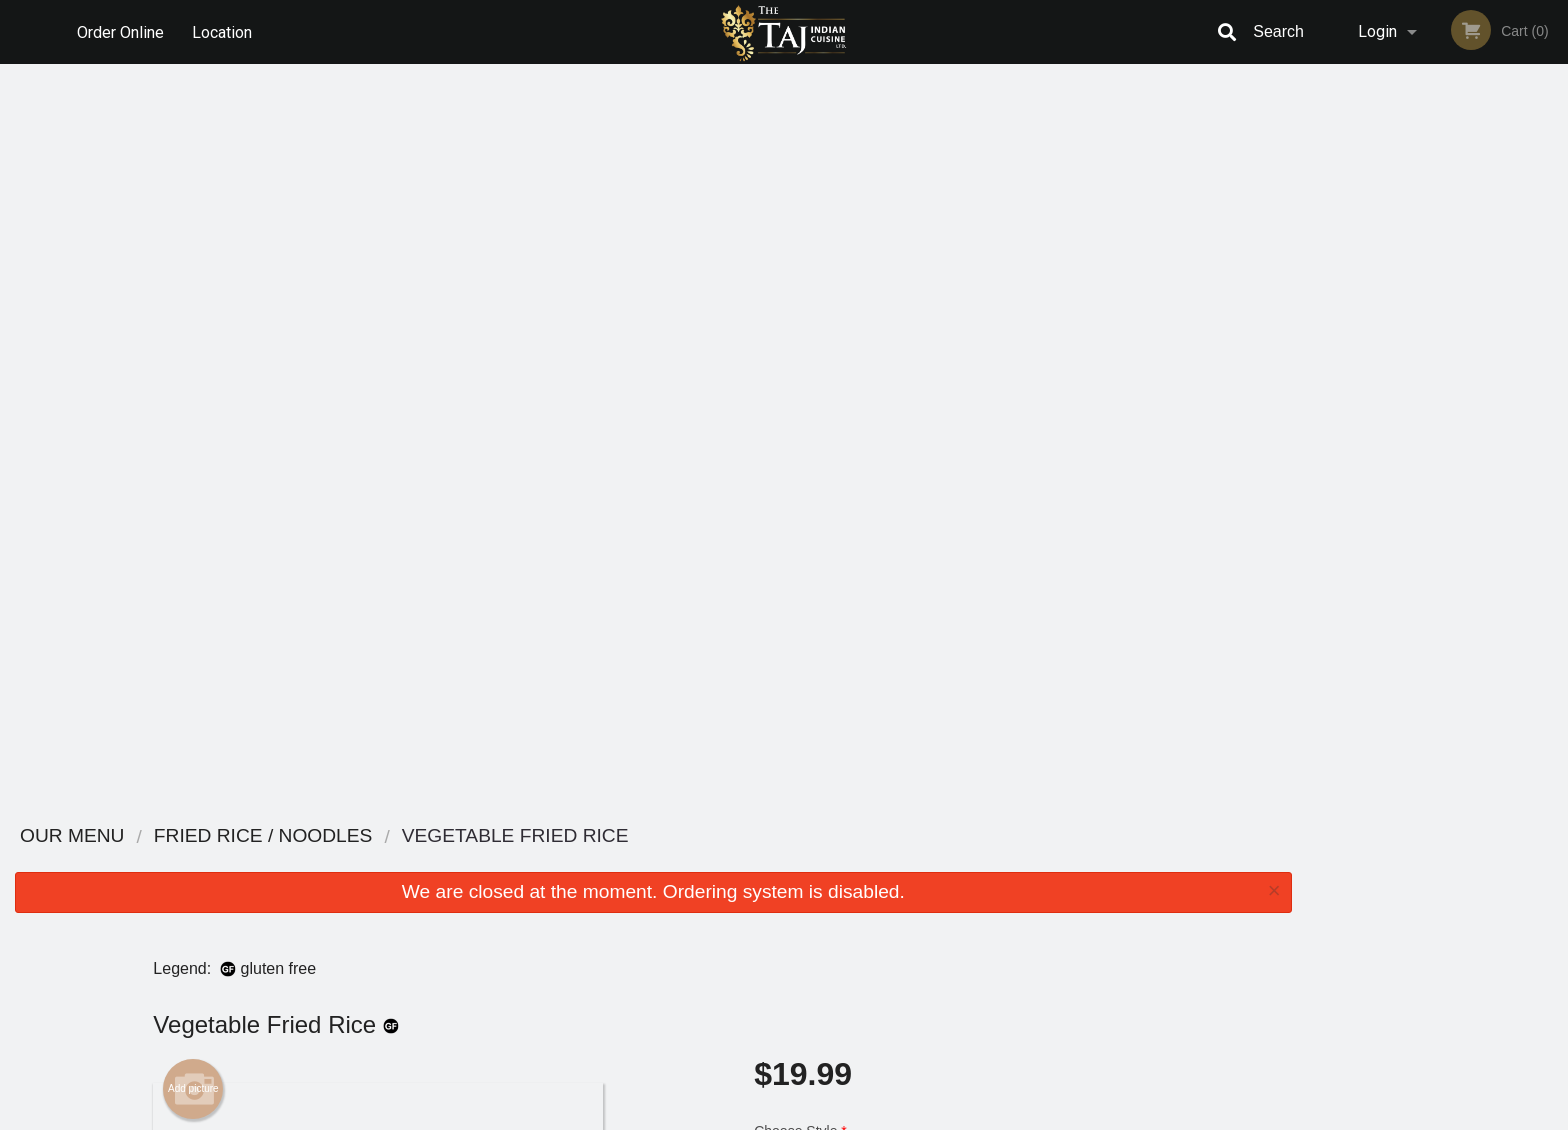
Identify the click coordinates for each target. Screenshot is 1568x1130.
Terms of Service (817, 1116)
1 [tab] (1362, 395)
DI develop (814, 1062)
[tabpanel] (1437, 266)
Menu (732, 862)
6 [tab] (1512, 395)
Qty (815, 644)
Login (1377, 31)
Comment (953, 563)
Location (223, 31)
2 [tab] (1392, 395)
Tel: (1100, 911)
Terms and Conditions (944, 887)
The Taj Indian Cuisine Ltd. (415, 836)
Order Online (120, 31)
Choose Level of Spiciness (953, 483)
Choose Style (953, 409)
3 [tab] (1422, 395)
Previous (1322, 266)
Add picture (193, 347)
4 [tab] (1452, 395)
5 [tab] (1482, 395)
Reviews (906, 862)
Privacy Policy (922, 911)
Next (1553, 266)
